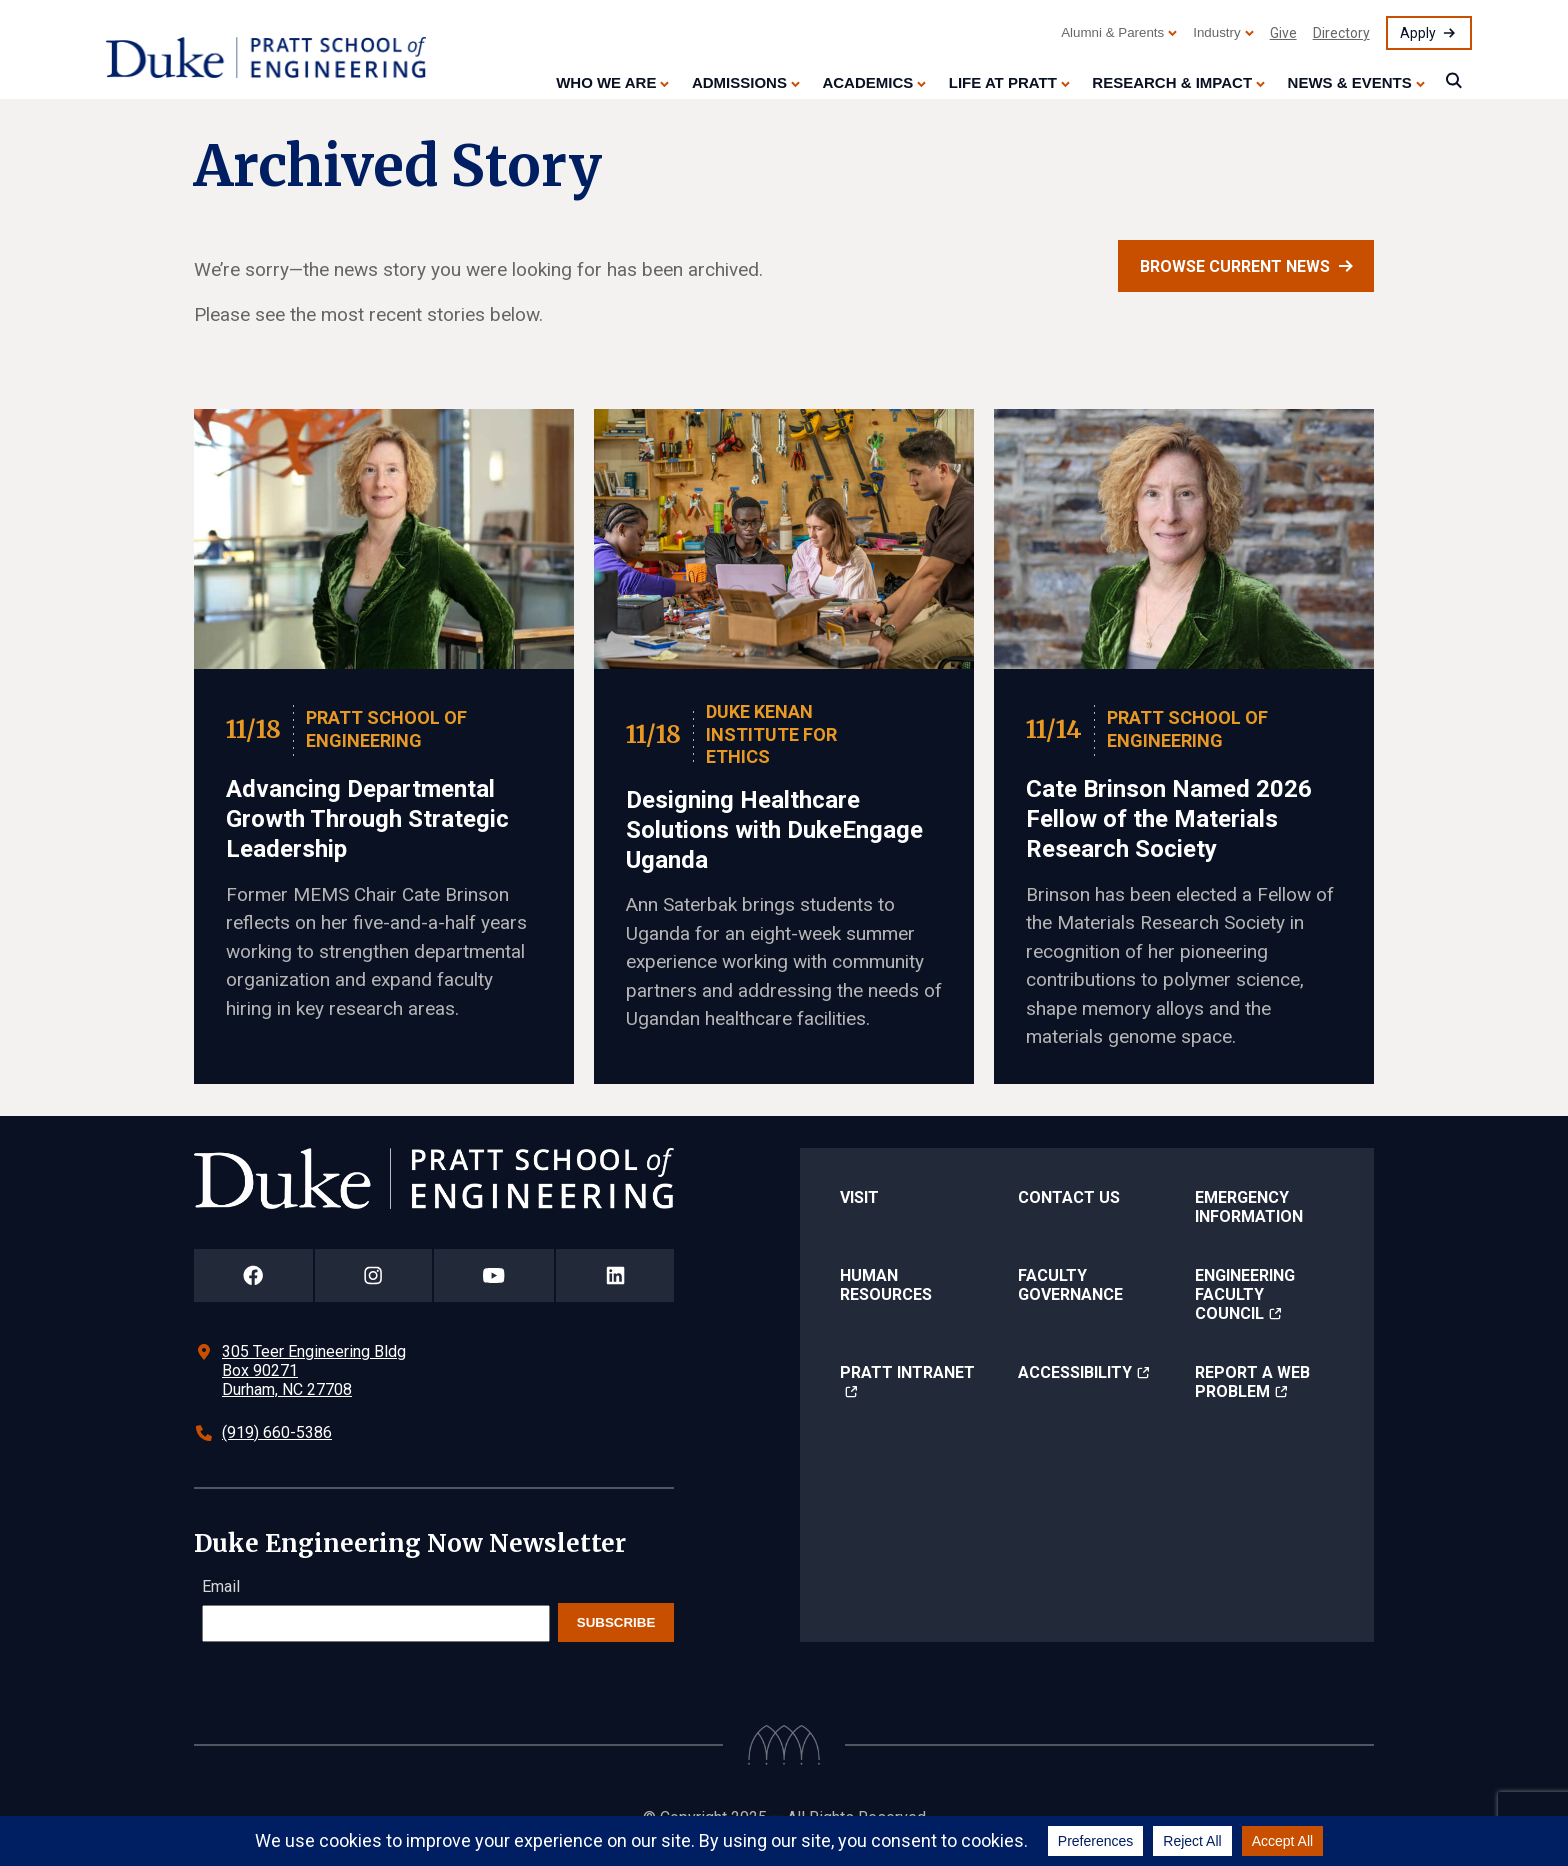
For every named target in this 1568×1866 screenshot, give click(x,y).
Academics (867, 82)
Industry (1216, 32)
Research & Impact (1172, 82)
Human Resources (886, 1285)
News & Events (1350, 82)
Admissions (739, 82)
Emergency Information (1249, 1207)
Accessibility (1075, 1372)
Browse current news (1235, 266)
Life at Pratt (1003, 82)
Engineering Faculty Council (1245, 1294)
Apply (1418, 33)
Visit (859, 1197)
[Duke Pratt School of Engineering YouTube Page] (494, 1275)
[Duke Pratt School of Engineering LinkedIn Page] (615, 1275)
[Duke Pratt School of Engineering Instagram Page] (373, 1275)
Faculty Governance (1070, 1285)
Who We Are (606, 82)
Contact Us (1069, 1197)
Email (221, 1586)
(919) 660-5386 (277, 1432)
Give (1283, 33)
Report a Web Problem (1252, 1382)
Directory (1341, 33)
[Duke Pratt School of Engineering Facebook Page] (253, 1275)
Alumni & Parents (1112, 32)
